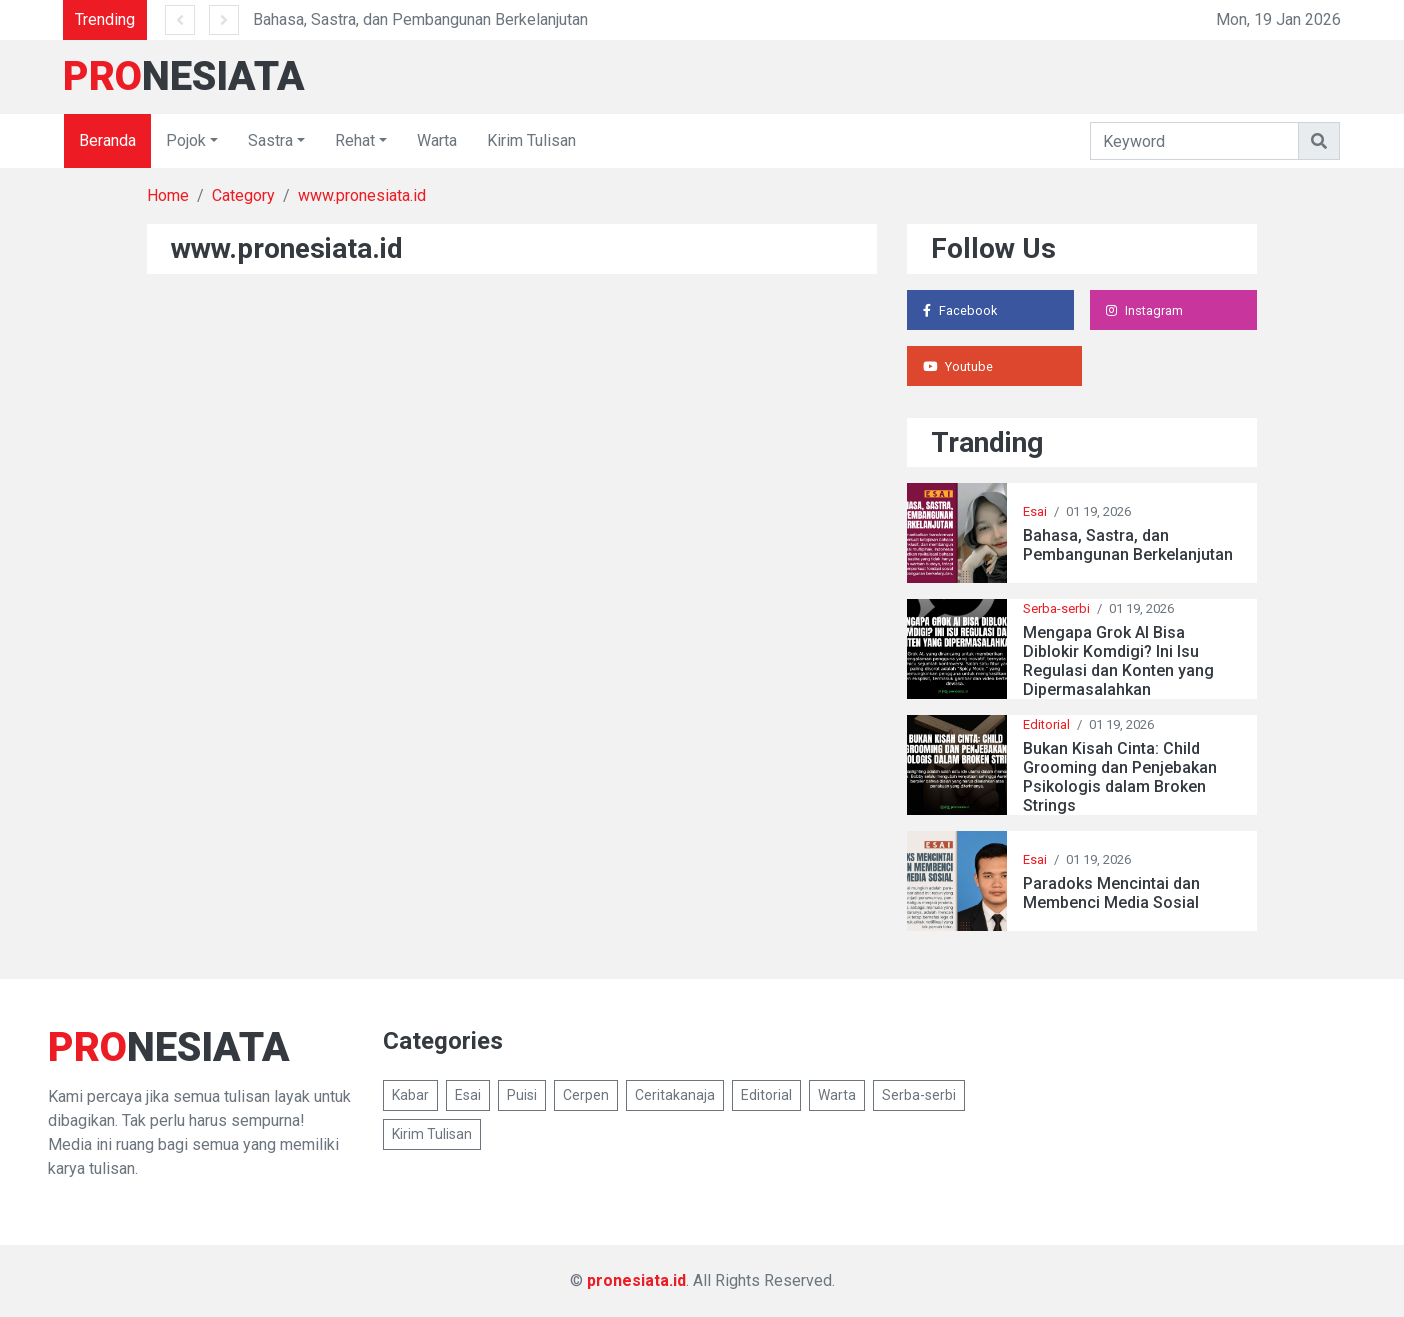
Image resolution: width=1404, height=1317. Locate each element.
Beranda (107, 140)
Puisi (522, 1095)
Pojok (186, 140)
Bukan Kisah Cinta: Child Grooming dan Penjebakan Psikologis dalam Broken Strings (1120, 777)
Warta (437, 140)
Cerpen (586, 1095)
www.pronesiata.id (362, 195)
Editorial (1046, 724)
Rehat (355, 140)
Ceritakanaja (675, 1095)
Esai (1035, 511)
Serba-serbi (1056, 608)
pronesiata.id (636, 1280)
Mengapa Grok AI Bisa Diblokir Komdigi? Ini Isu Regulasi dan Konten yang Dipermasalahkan (1118, 661)
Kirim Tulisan (531, 140)
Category (243, 195)
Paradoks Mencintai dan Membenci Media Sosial (1111, 893)
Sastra (270, 140)
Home (168, 195)
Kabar (410, 1095)
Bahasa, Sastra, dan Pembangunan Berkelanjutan (420, 19)
